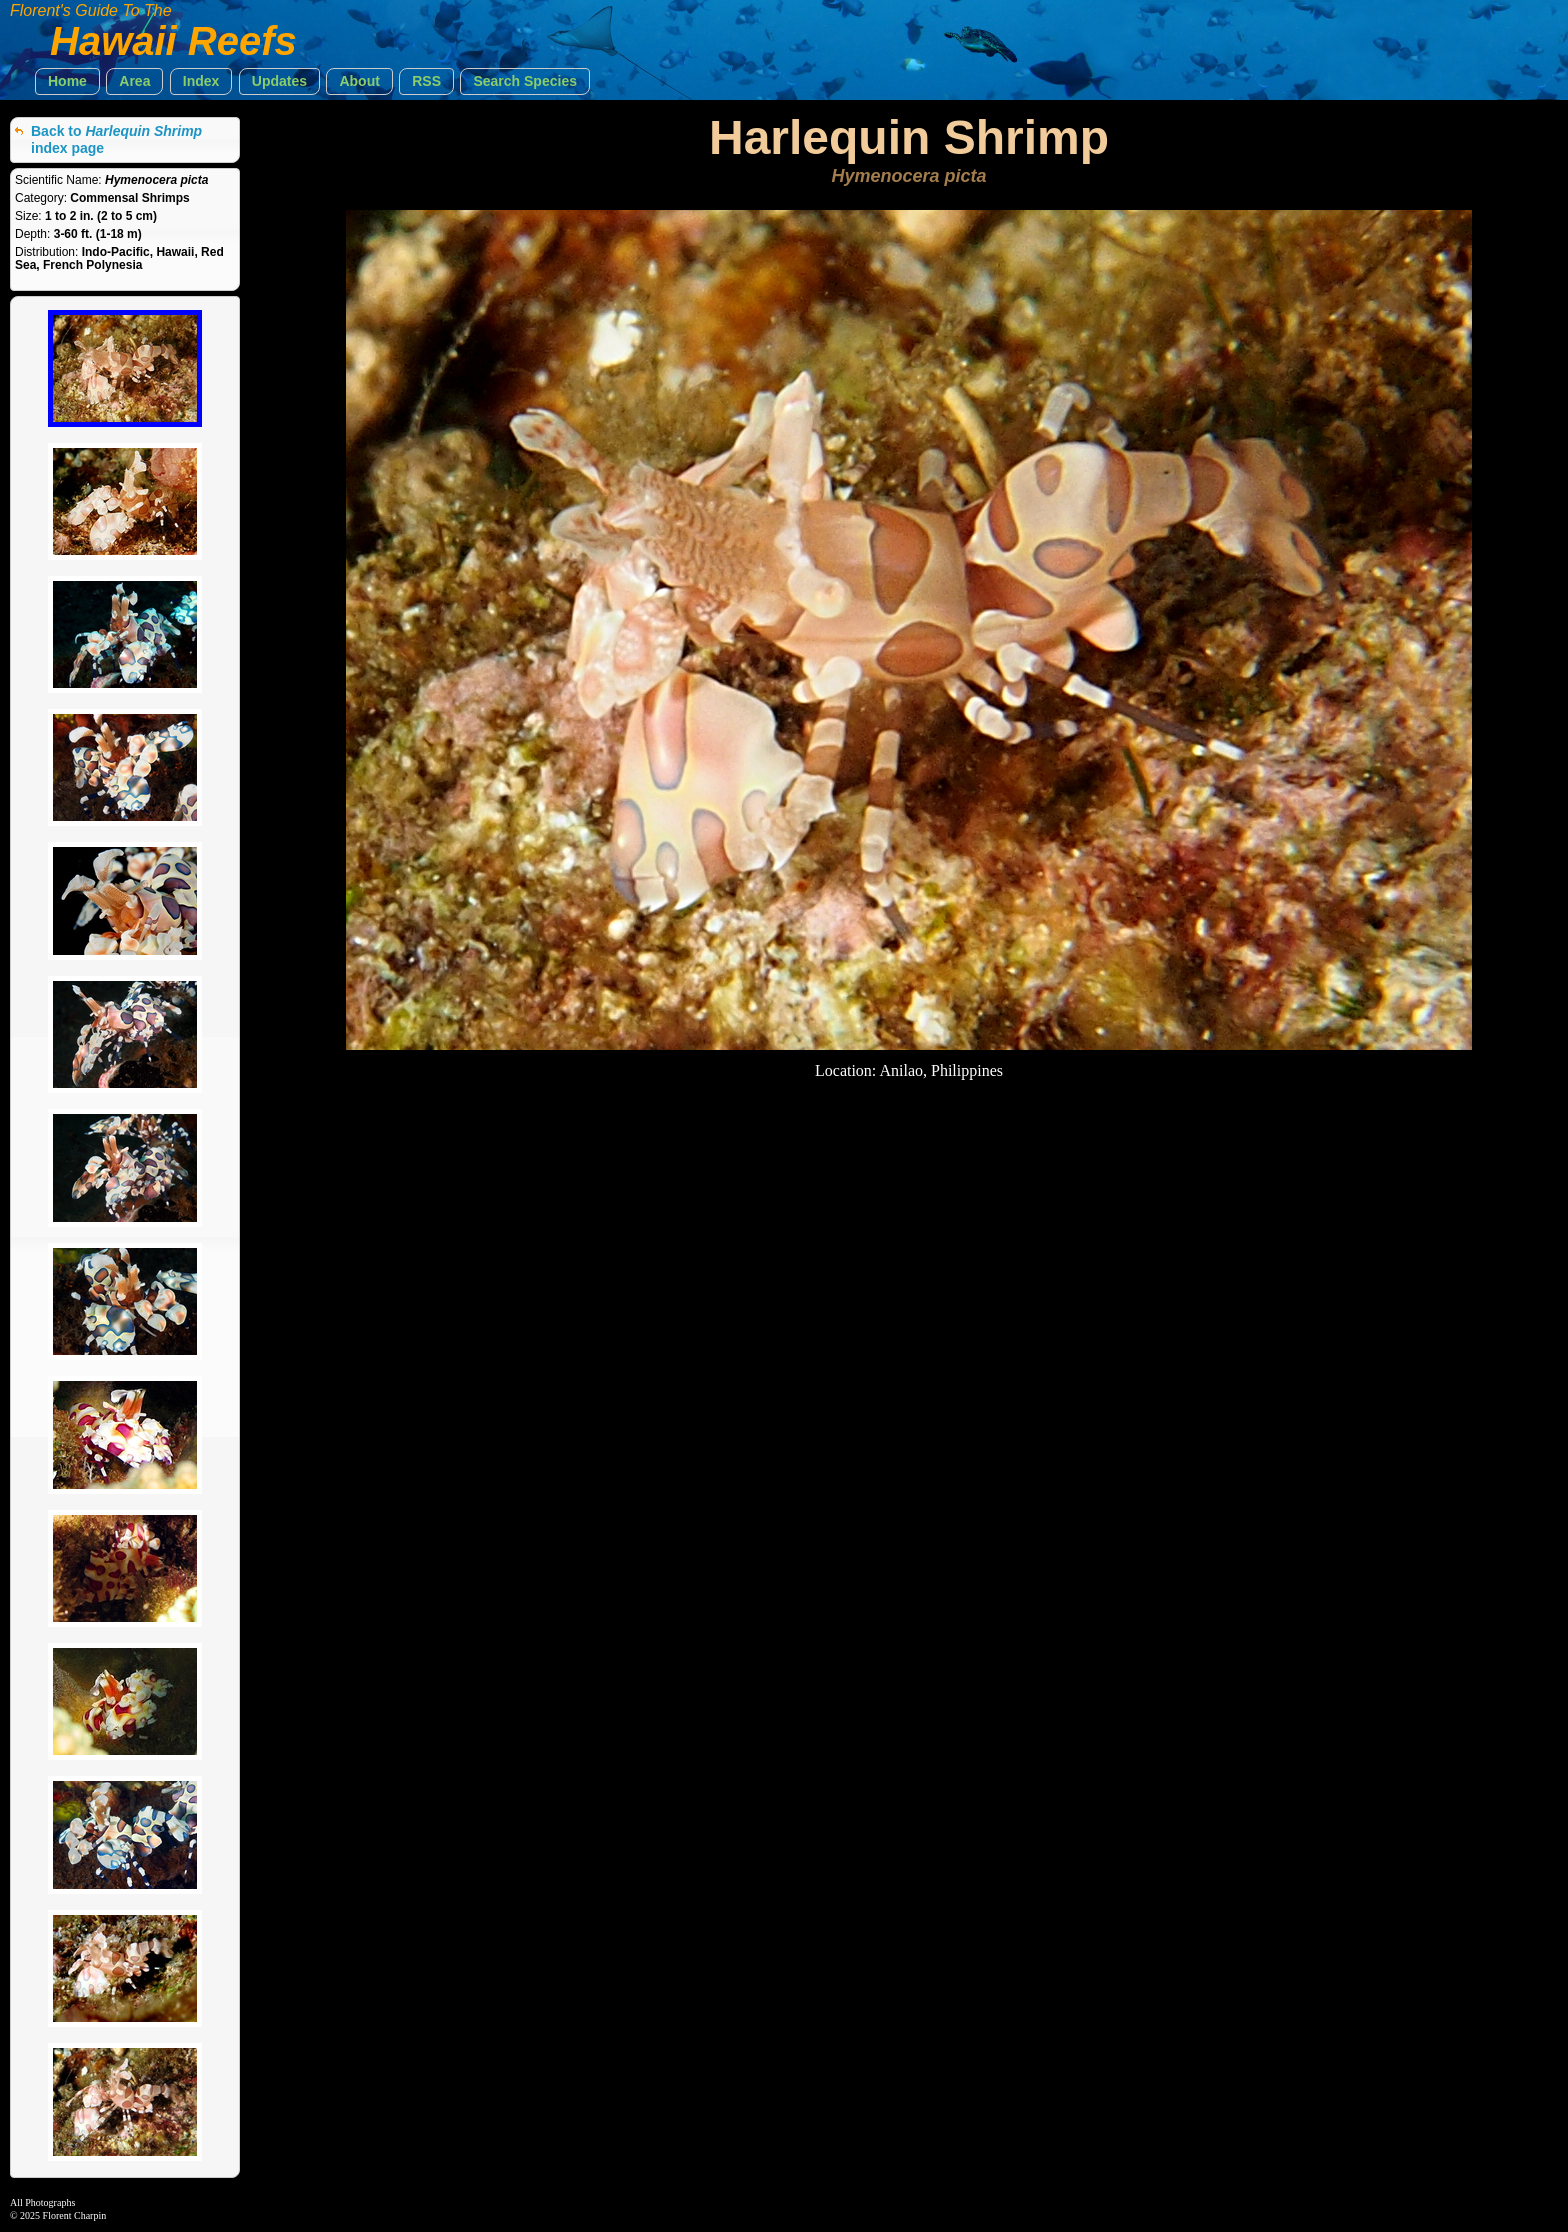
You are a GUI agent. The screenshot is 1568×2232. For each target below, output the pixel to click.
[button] (67, 81)
